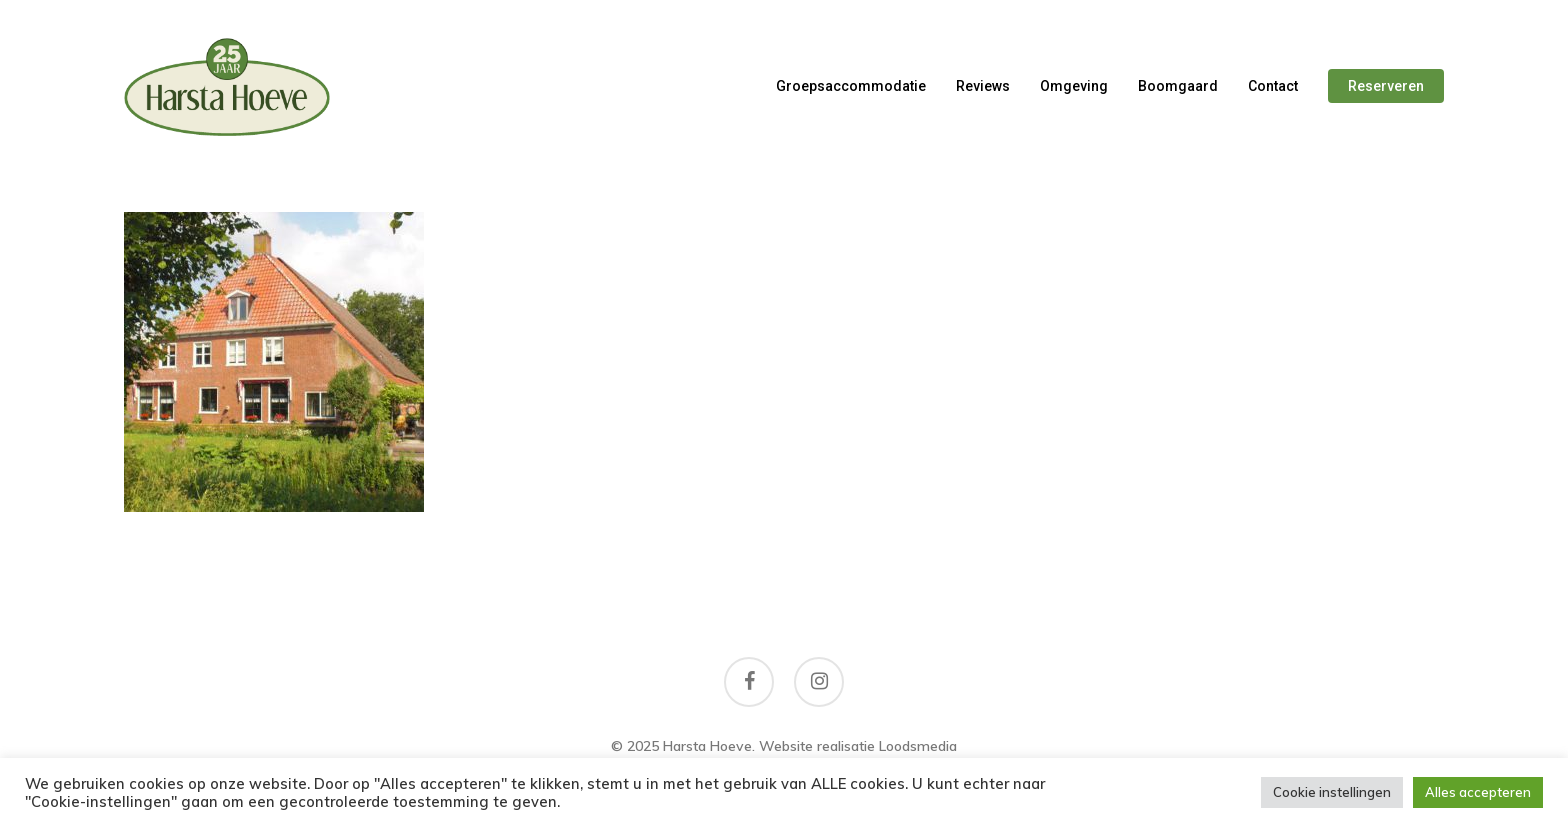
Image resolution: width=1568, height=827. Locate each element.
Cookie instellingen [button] (1332, 792)
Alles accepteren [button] (1478, 792)
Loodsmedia (918, 746)
